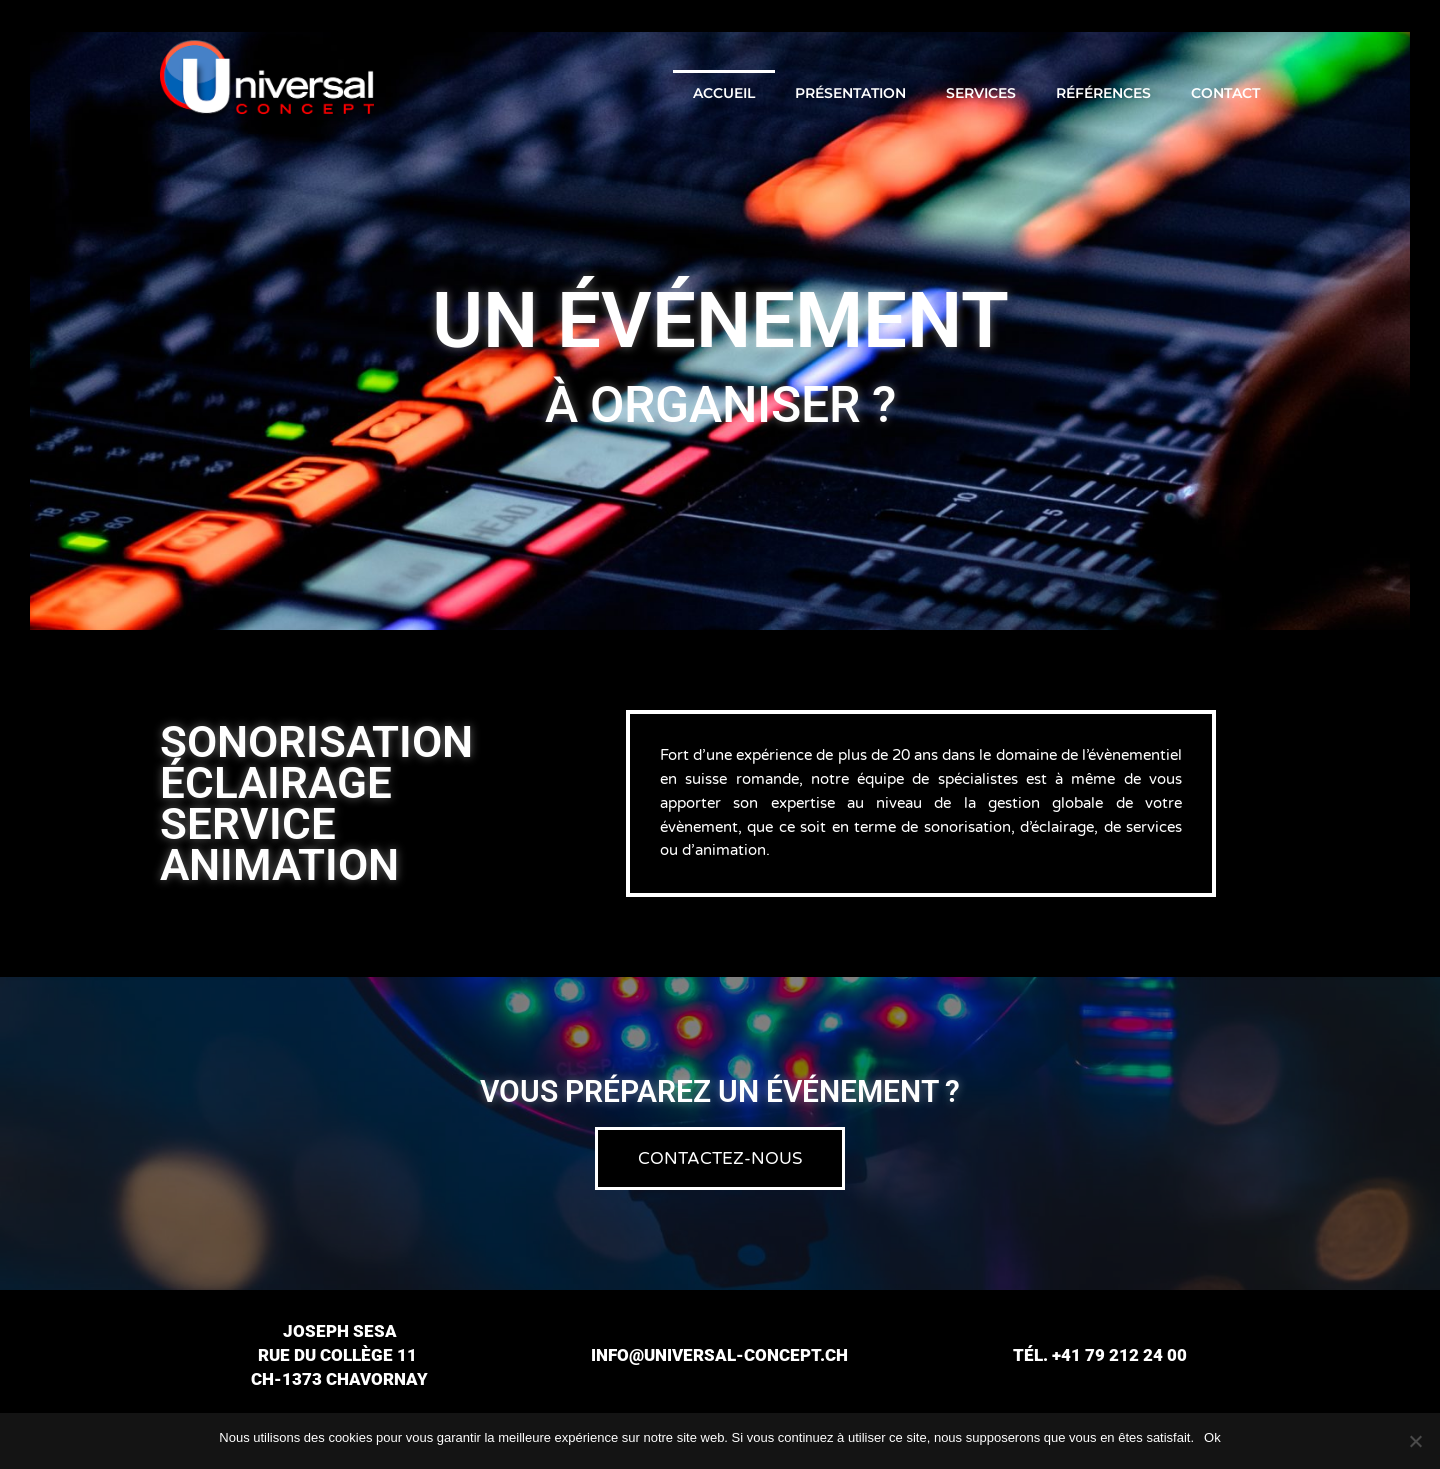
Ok (1212, 1437)
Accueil (724, 93)
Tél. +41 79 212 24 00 (1100, 1355)
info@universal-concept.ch (719, 1355)
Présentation (850, 93)
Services (981, 93)
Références (1103, 93)
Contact (1225, 93)
